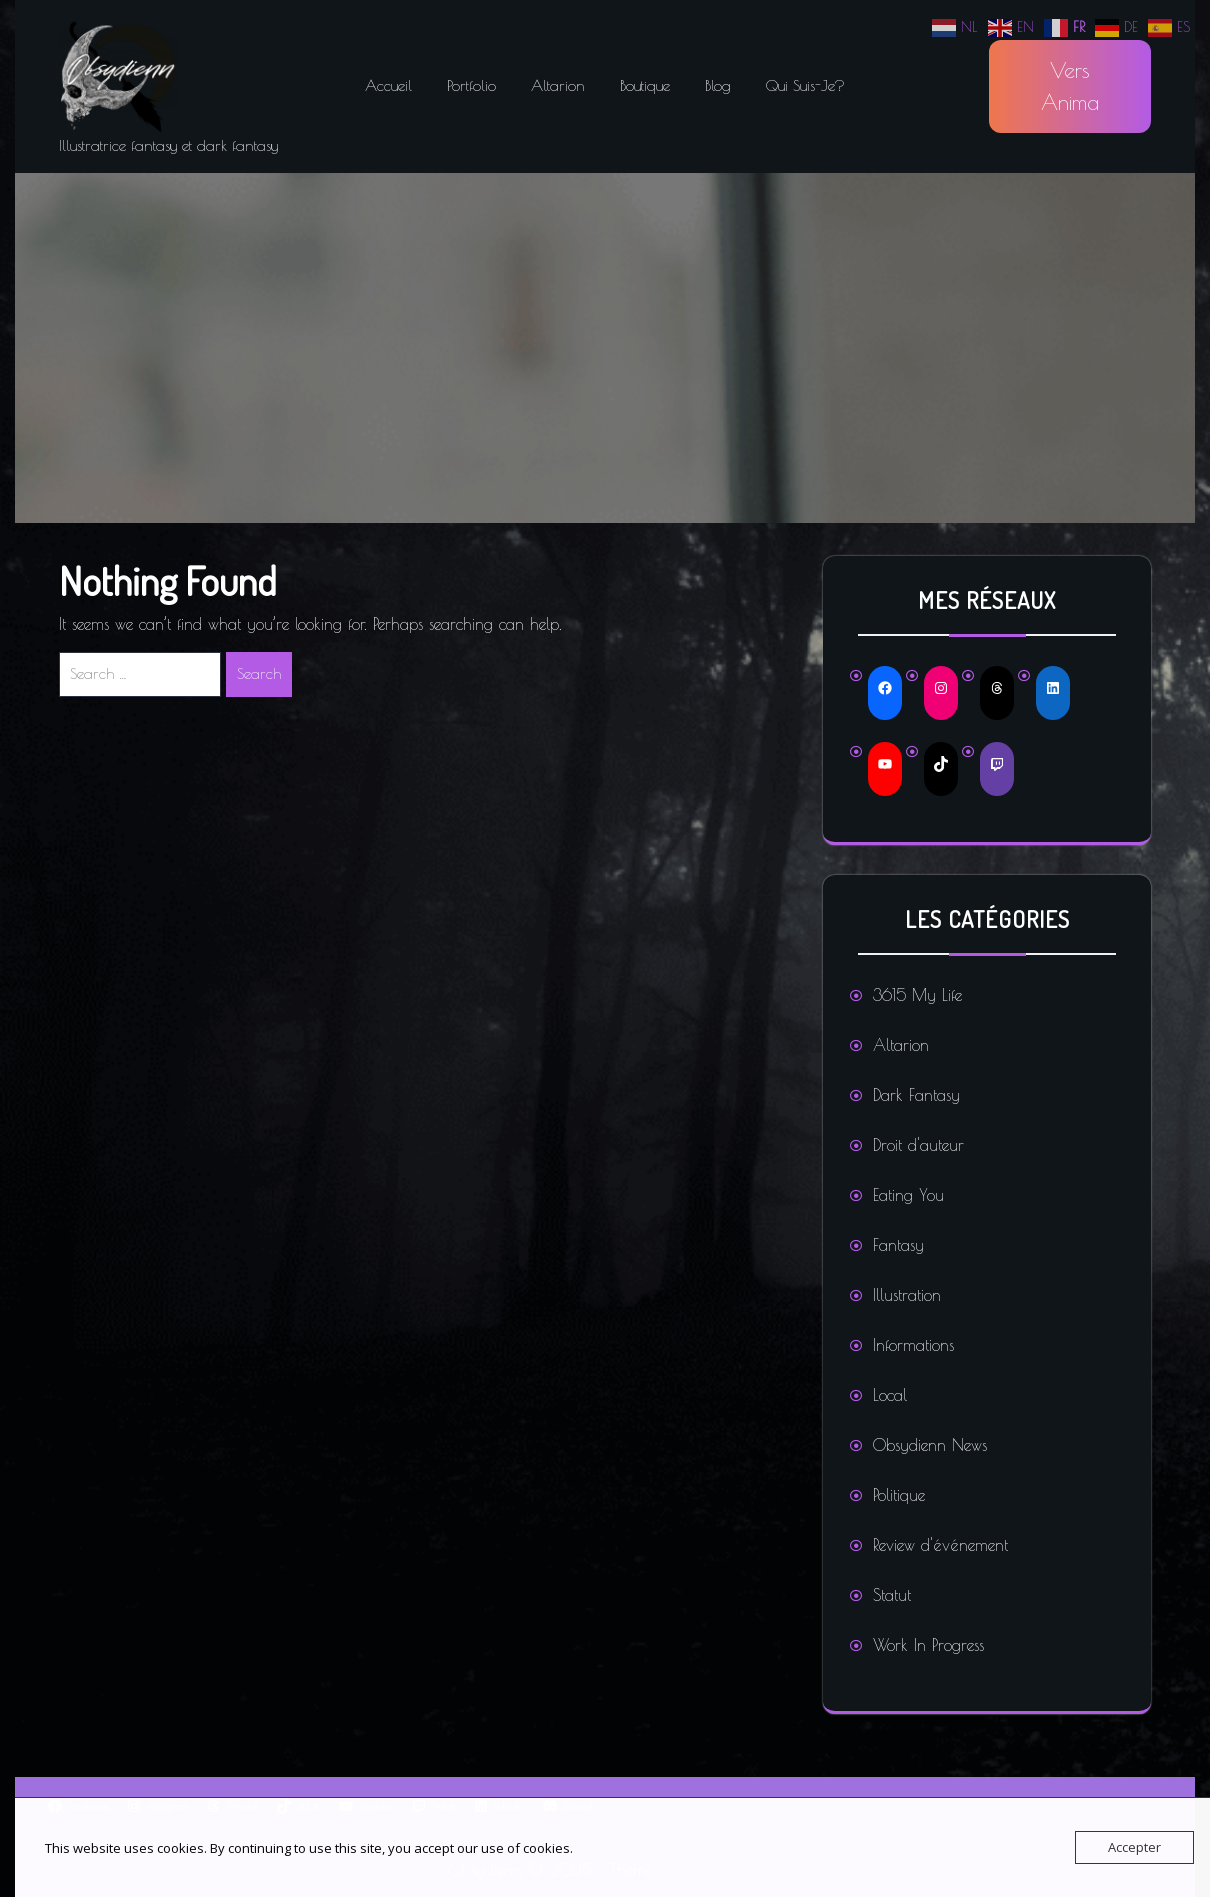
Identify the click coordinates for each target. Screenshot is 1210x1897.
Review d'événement (940, 1545)
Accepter (1134, 1847)
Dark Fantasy (916, 1095)
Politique (899, 1495)
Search (259, 673)
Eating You (908, 1195)
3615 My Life (917, 995)
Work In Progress (928, 1645)
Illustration (907, 1295)
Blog (718, 85)
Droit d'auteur (918, 1145)
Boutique (645, 85)
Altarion (558, 85)
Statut (892, 1595)
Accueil (388, 85)
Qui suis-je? (805, 85)
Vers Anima (1070, 86)
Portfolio (471, 85)
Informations (913, 1345)
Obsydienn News (930, 1445)
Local (890, 1395)
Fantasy (898, 1245)
